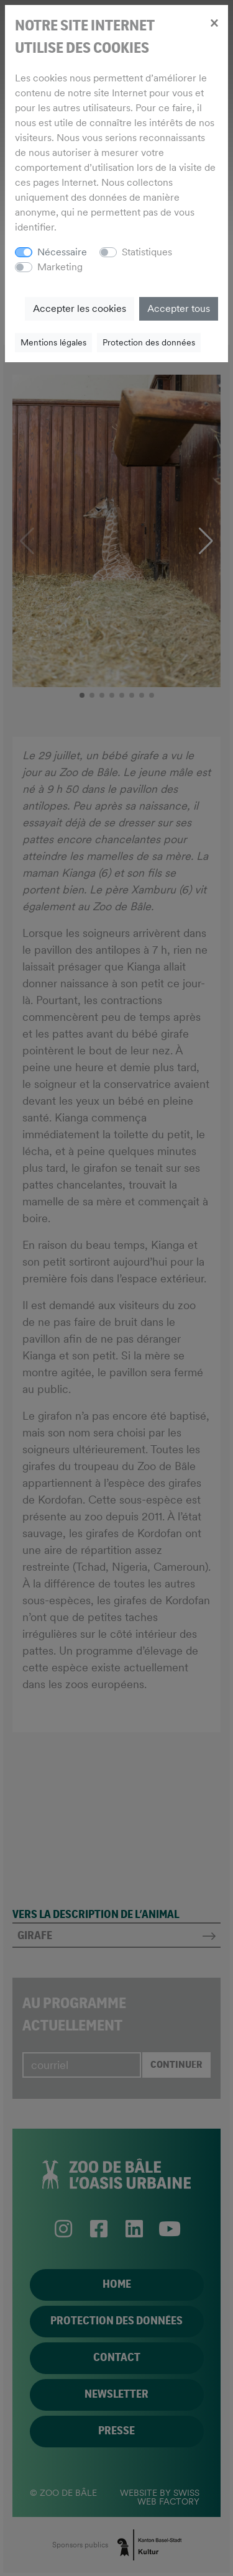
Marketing (60, 267)
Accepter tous (178, 308)
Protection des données (149, 342)
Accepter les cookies (79, 308)
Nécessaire (62, 252)
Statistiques (147, 252)
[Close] (214, 22)
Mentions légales (53, 342)
